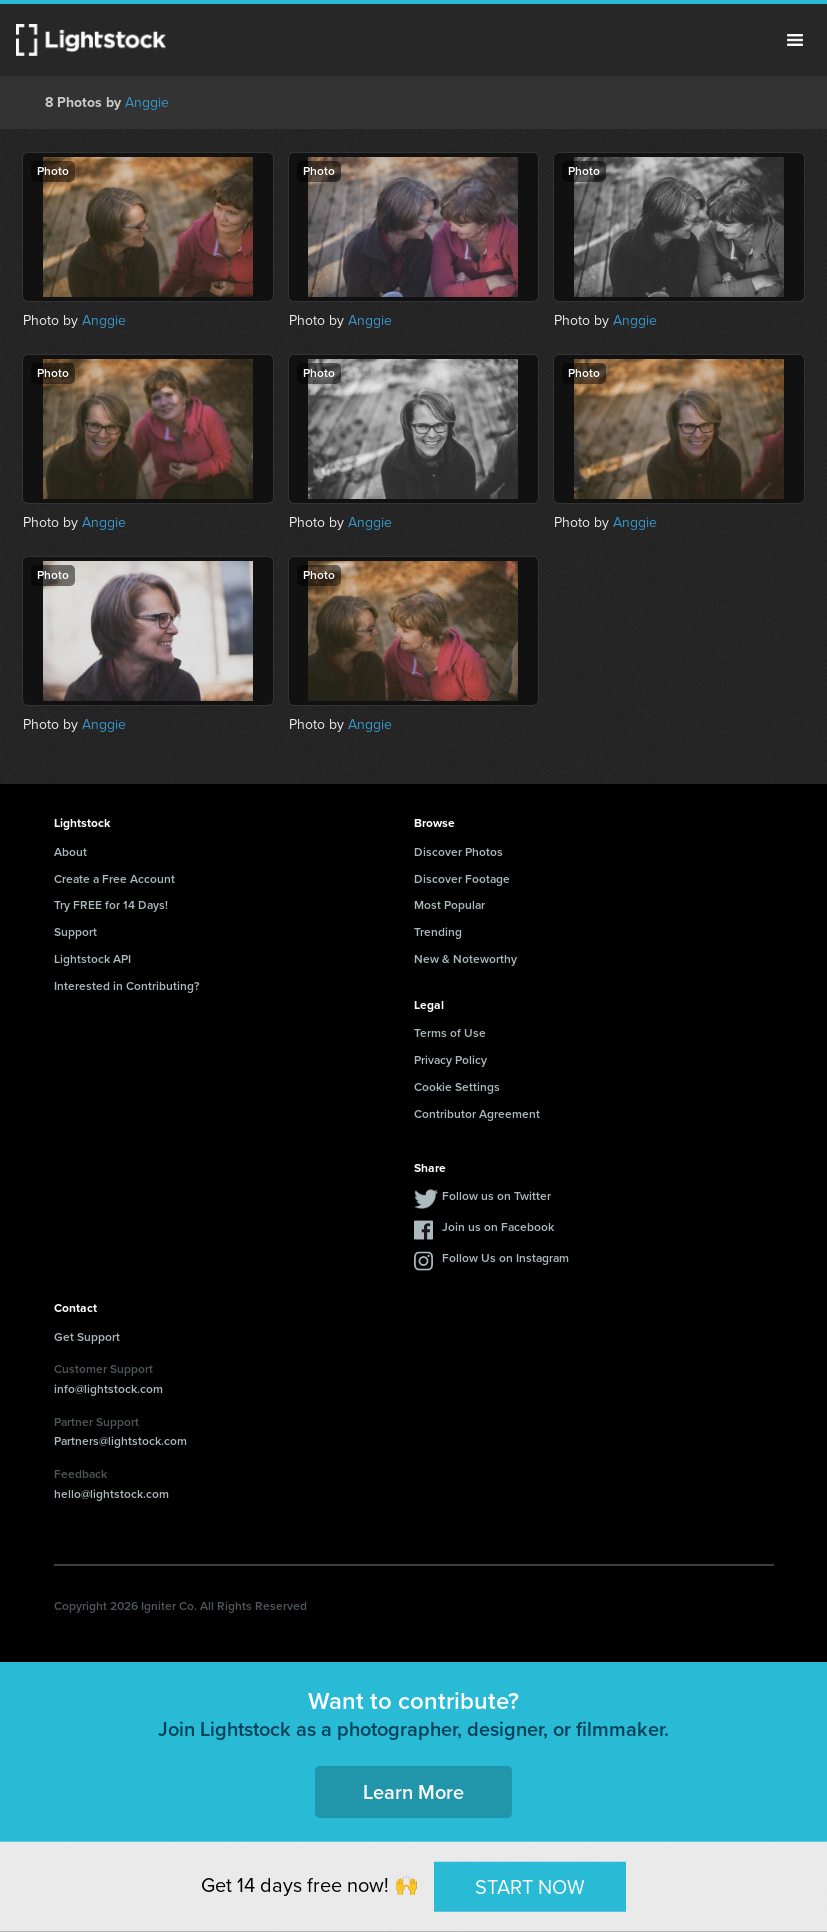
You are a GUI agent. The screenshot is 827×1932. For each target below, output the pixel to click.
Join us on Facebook (498, 1227)
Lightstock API (92, 959)
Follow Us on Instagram (505, 1258)
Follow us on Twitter (496, 1196)
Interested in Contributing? (127, 986)
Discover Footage (462, 879)
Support (75, 932)
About (70, 852)
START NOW (530, 1886)
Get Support (87, 1337)
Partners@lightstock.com (120, 1441)
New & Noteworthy (465, 959)
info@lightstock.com (108, 1389)
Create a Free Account (114, 879)
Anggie (147, 102)
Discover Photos (458, 852)
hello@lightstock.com (111, 1494)
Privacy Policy (450, 1060)
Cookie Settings (457, 1087)
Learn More (413, 1792)
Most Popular (449, 905)
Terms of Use (450, 1033)
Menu (795, 40)
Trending (438, 932)
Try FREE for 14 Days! (111, 905)
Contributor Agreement (477, 1114)
